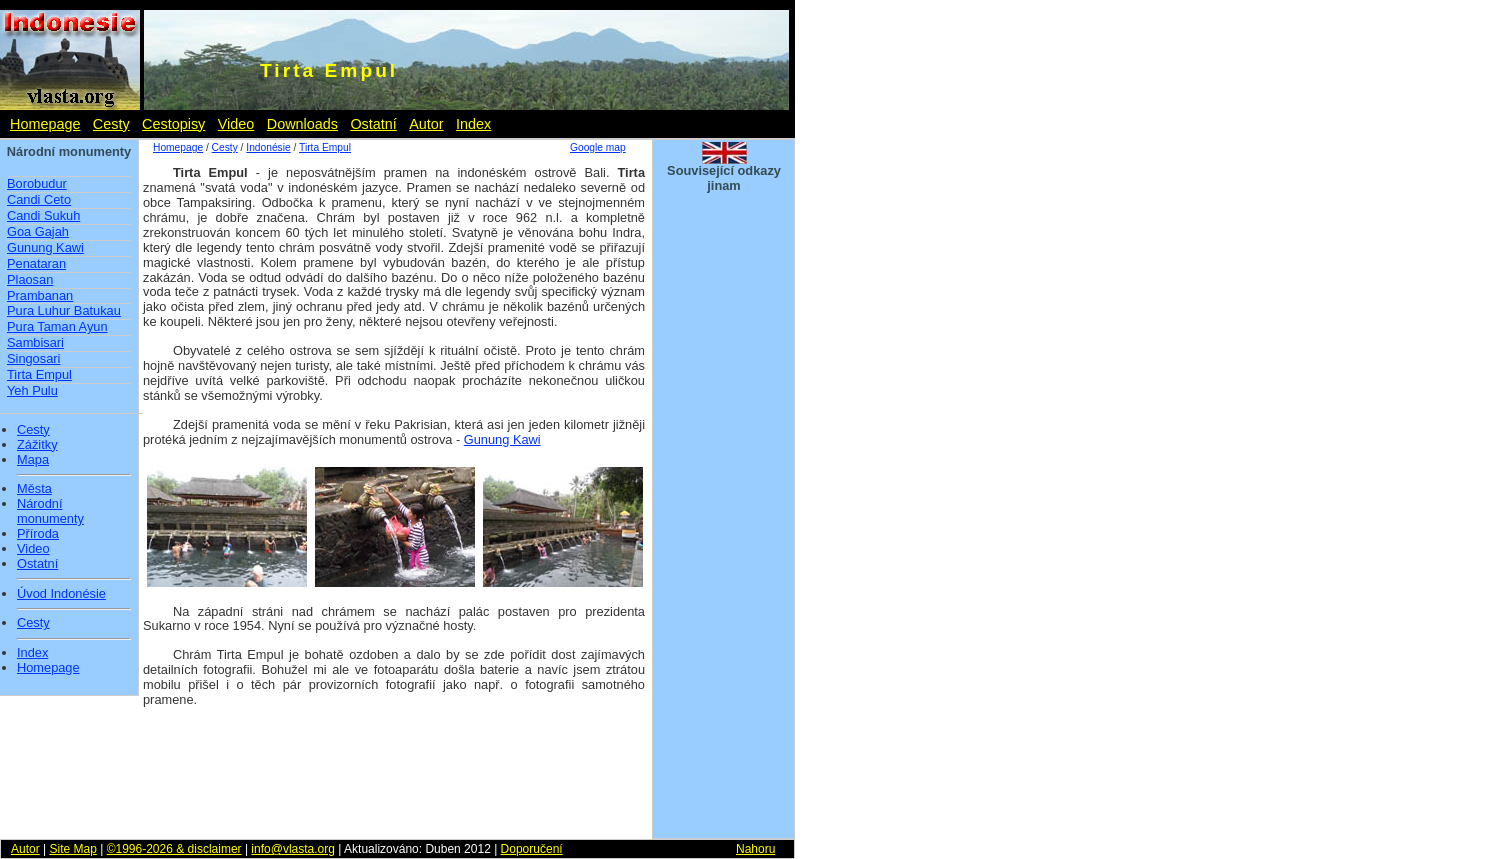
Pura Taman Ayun (57, 326)
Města (34, 489)
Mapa (33, 460)
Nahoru (755, 849)
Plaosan (30, 279)
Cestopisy (173, 124)
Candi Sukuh (43, 215)
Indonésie (268, 147)
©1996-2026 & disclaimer (174, 849)
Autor (426, 124)
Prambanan (40, 295)
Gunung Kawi (45, 247)
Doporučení (532, 849)
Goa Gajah (38, 231)
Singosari (33, 358)
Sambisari (35, 342)
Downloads (302, 124)
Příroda (38, 534)
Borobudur (37, 183)
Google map (598, 147)
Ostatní (373, 124)
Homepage (45, 124)
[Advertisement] (724, 528)
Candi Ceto (39, 199)
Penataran (36, 263)
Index (473, 124)
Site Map (72, 849)
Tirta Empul (39, 374)
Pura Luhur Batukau (64, 310)
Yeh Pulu (32, 390)
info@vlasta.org (293, 849)
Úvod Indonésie (61, 594)
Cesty (111, 124)
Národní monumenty (50, 511)
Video (236, 124)
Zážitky (37, 445)
